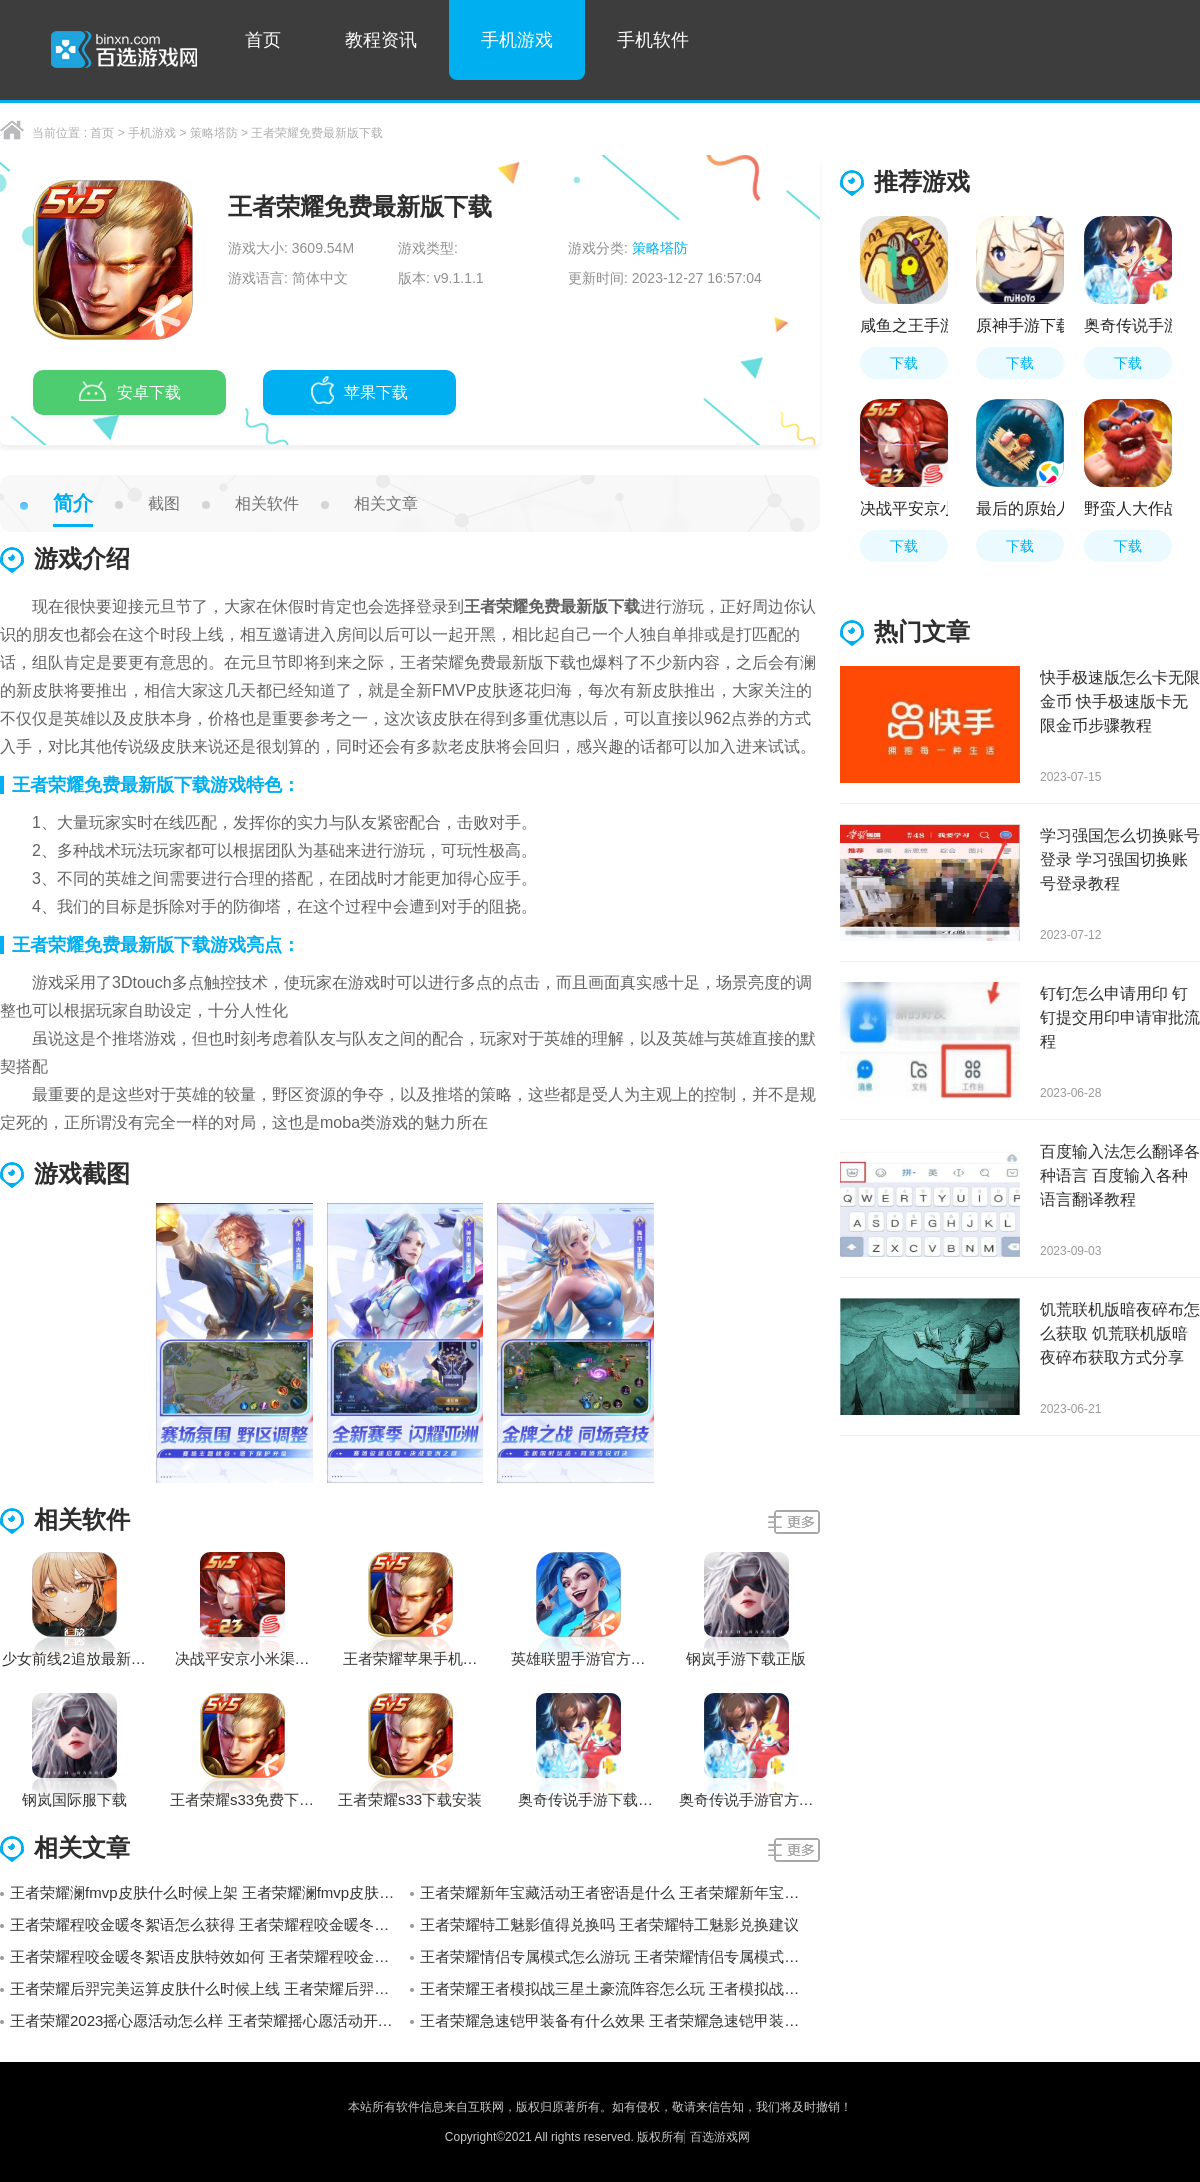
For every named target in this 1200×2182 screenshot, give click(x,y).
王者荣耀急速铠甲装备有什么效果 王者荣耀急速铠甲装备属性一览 (620, 2020)
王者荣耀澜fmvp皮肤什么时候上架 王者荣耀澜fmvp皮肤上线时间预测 (210, 1892)
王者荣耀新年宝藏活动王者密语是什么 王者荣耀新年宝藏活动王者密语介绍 (620, 1892)
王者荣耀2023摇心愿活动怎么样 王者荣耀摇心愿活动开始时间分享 (210, 2020)
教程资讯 (381, 40)
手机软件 (653, 40)
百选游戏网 (720, 2137)
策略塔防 (214, 133)
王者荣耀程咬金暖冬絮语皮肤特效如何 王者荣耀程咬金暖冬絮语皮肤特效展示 (210, 1956)
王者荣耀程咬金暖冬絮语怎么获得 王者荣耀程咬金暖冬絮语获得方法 (210, 1924)
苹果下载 (359, 394)
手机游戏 (517, 40)
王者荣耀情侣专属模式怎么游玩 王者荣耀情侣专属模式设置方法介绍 (620, 1956)
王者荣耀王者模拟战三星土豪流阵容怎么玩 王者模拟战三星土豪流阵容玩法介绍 (620, 1988)
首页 (263, 40)
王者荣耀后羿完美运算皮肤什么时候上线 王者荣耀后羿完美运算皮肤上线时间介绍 (210, 1988)
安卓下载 (130, 394)
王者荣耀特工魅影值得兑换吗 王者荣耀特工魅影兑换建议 (609, 1924)
